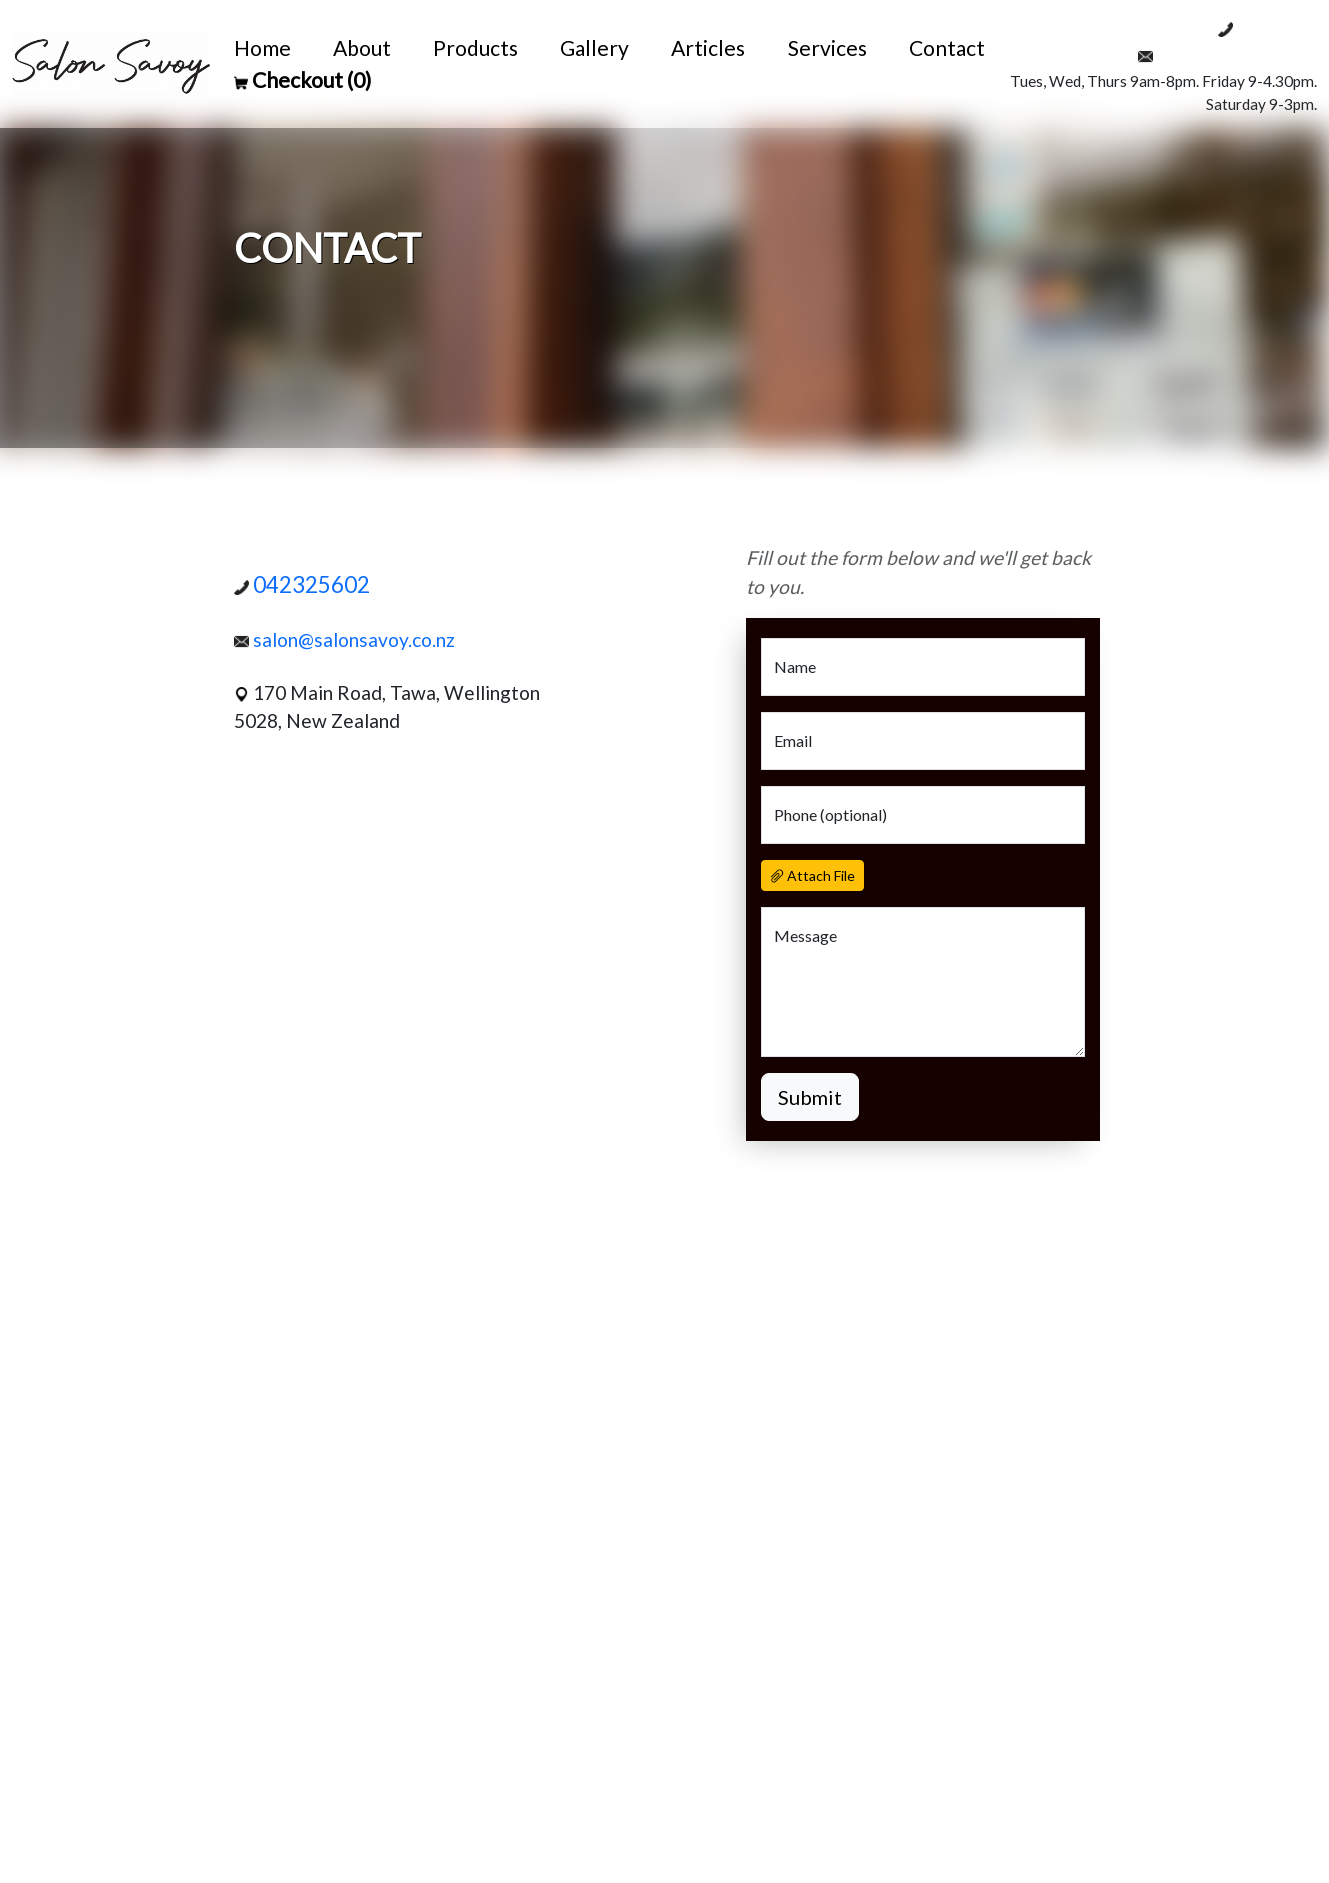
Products (475, 47)
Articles (708, 47)
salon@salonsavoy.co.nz (1227, 54)
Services (827, 47)
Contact (947, 47)
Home (262, 47)
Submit (810, 1097)
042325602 (1267, 27)
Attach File (812, 875)
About (362, 47)
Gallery (594, 47)
